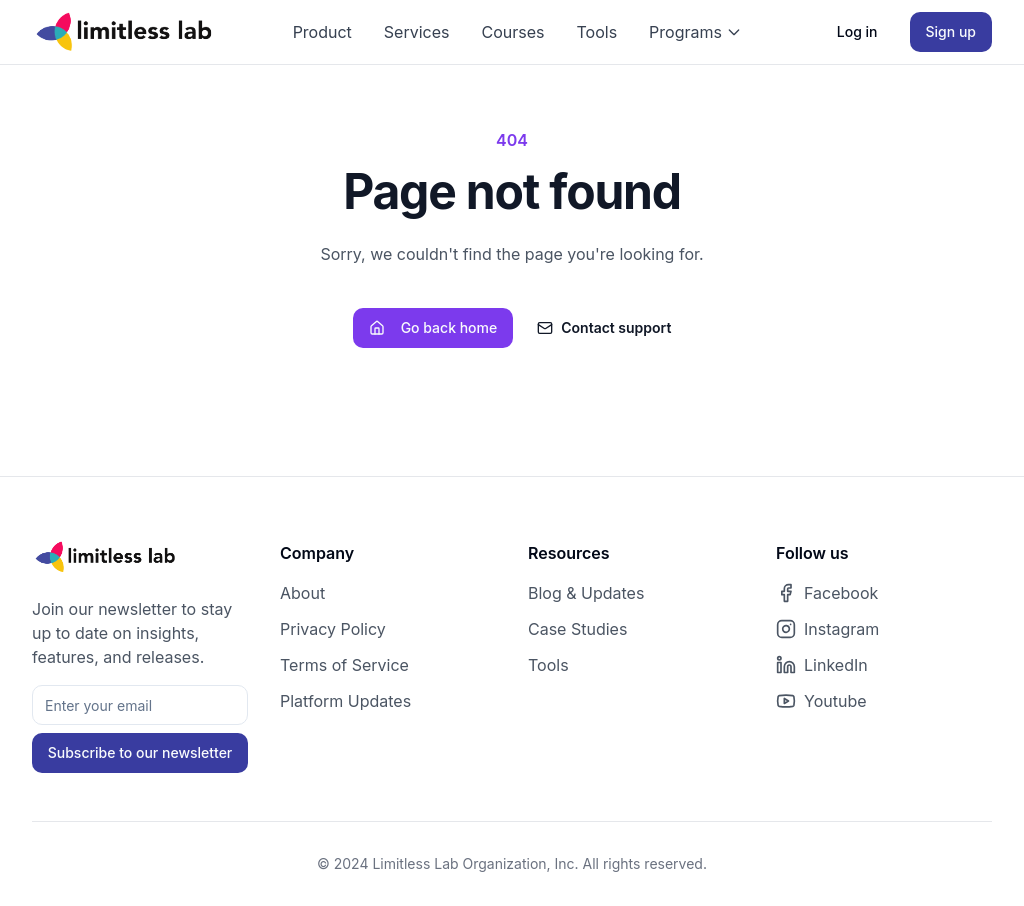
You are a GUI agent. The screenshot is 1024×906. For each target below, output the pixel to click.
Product (322, 32)
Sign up (951, 31)
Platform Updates (345, 701)
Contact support (604, 327)
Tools (596, 32)
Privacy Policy (333, 629)
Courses (513, 32)
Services (417, 32)
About (302, 593)
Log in (857, 31)
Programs (695, 32)
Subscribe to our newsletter (140, 752)
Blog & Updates (586, 593)
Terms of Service (344, 665)
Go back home (433, 327)
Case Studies (577, 629)
